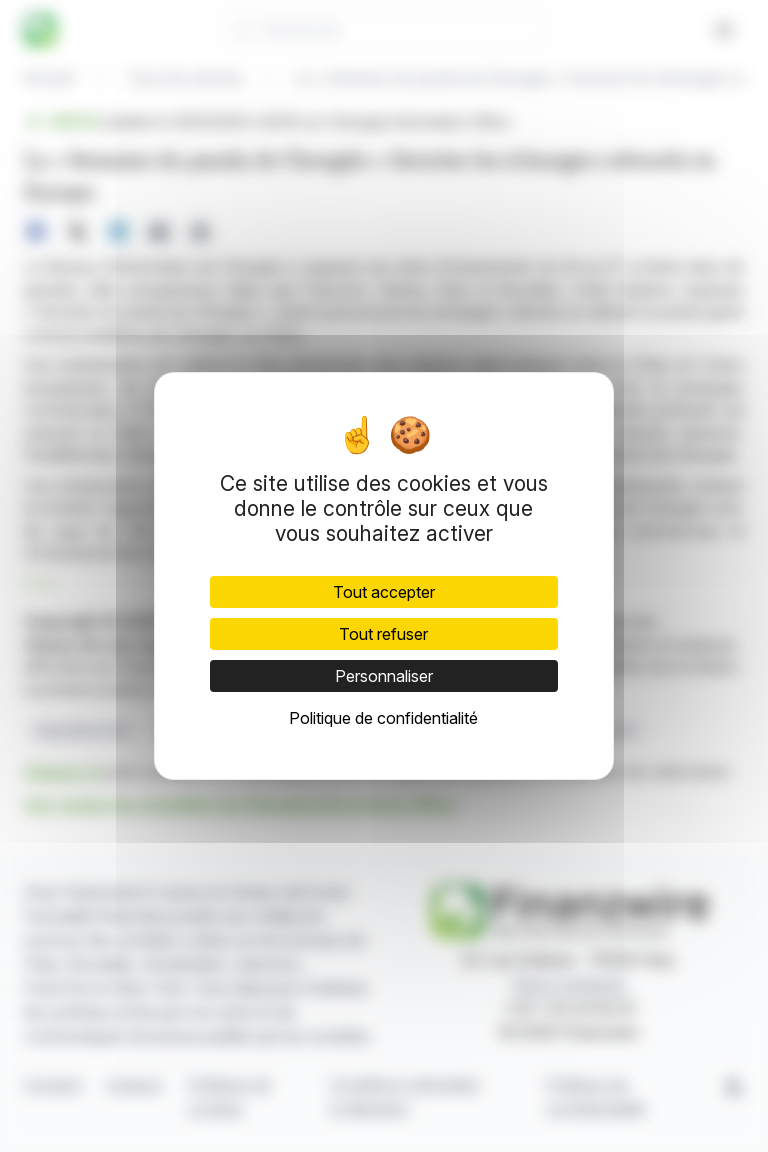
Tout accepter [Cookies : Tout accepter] (384, 592)
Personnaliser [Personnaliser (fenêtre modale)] (384, 676)
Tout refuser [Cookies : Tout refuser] (383, 634)
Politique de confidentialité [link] (383, 718)
